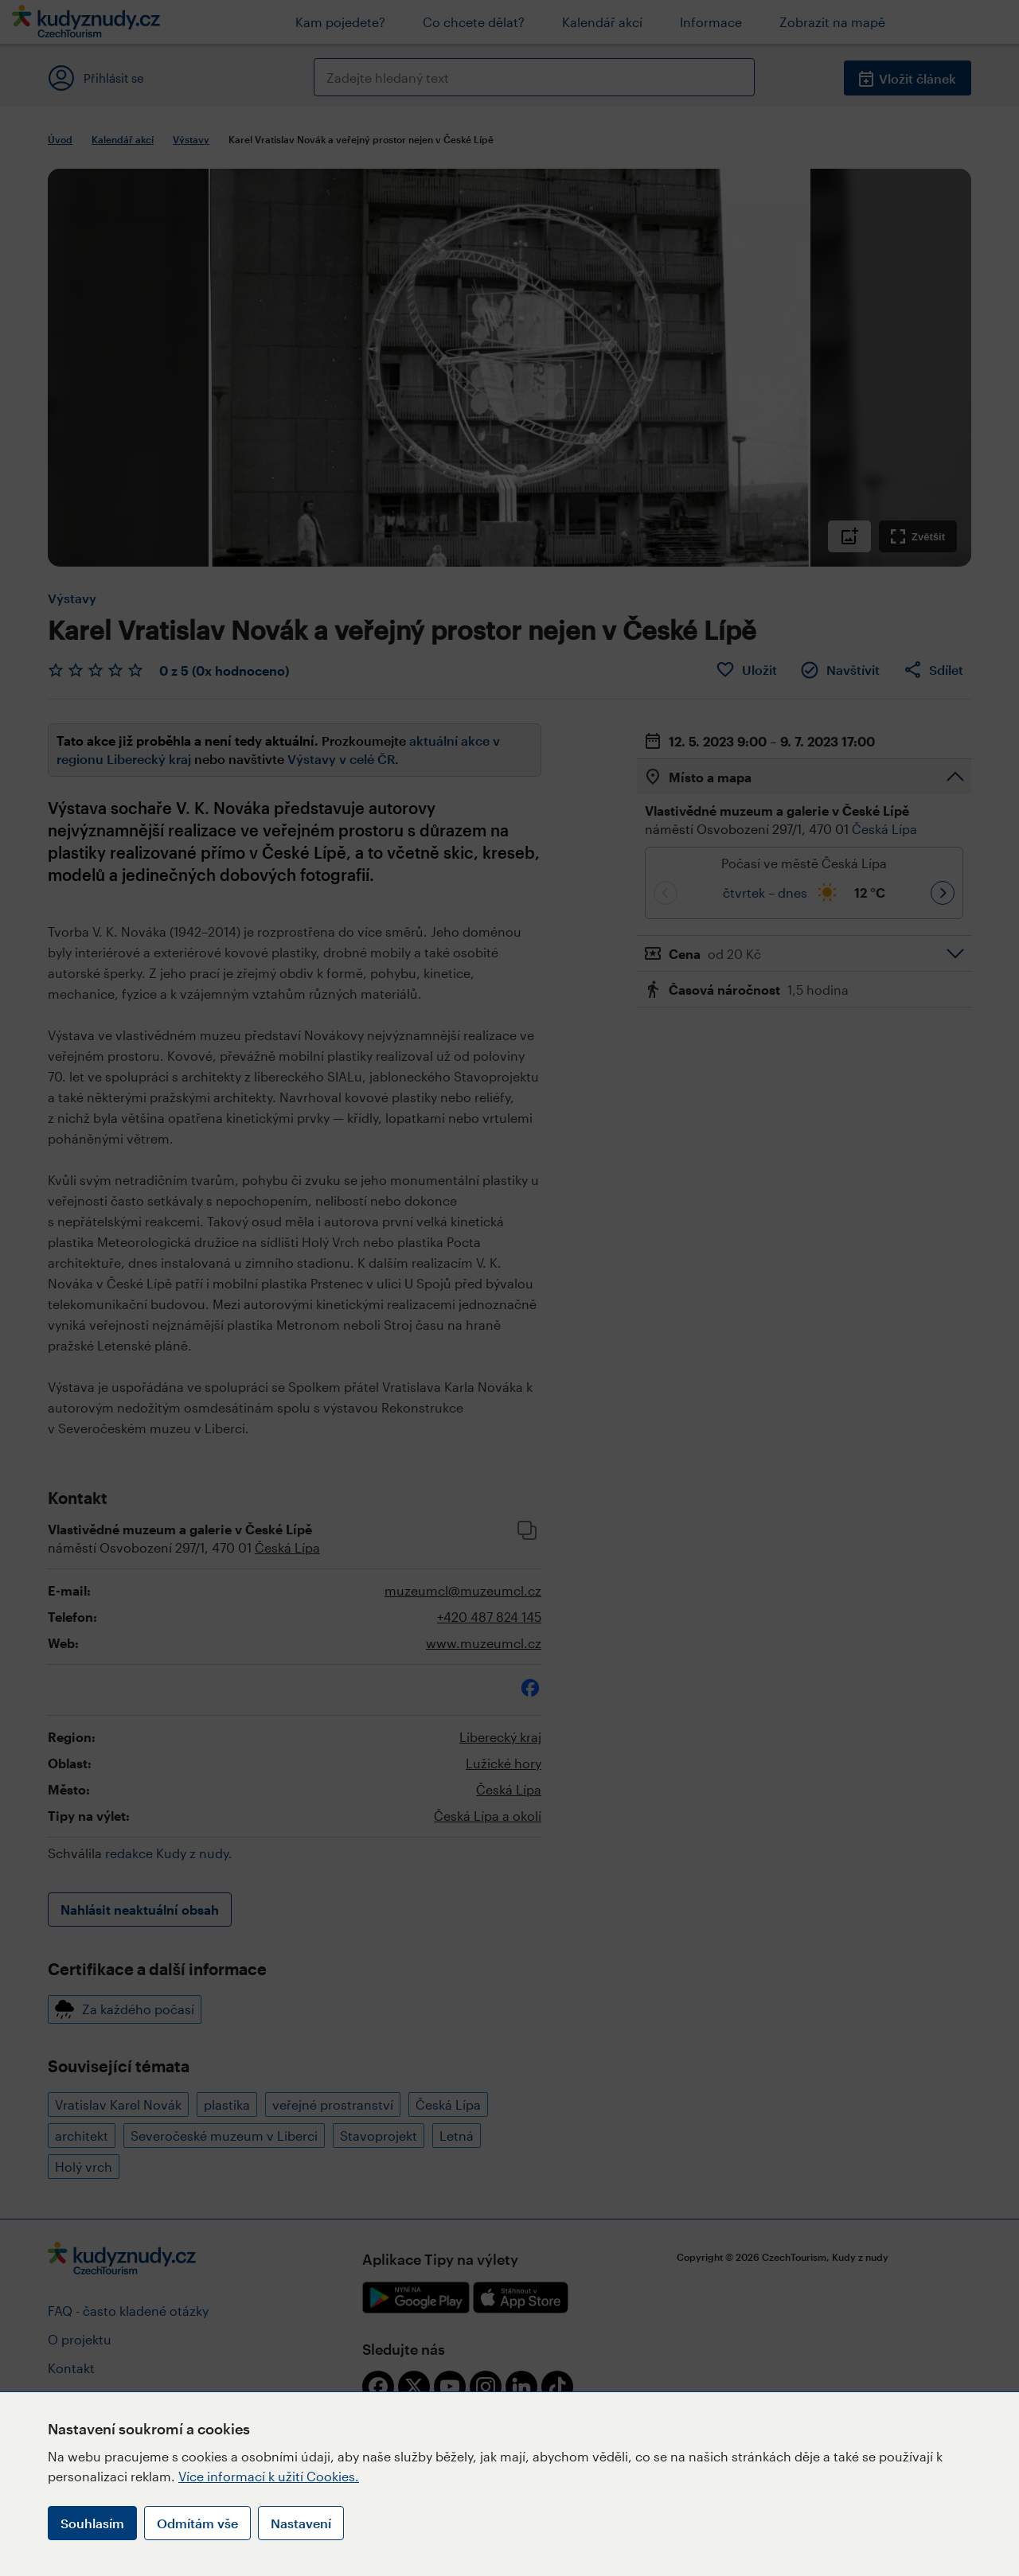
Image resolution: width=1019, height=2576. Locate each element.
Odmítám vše (197, 2523)
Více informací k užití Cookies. (268, 2476)
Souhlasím (92, 2523)
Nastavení (301, 2523)
